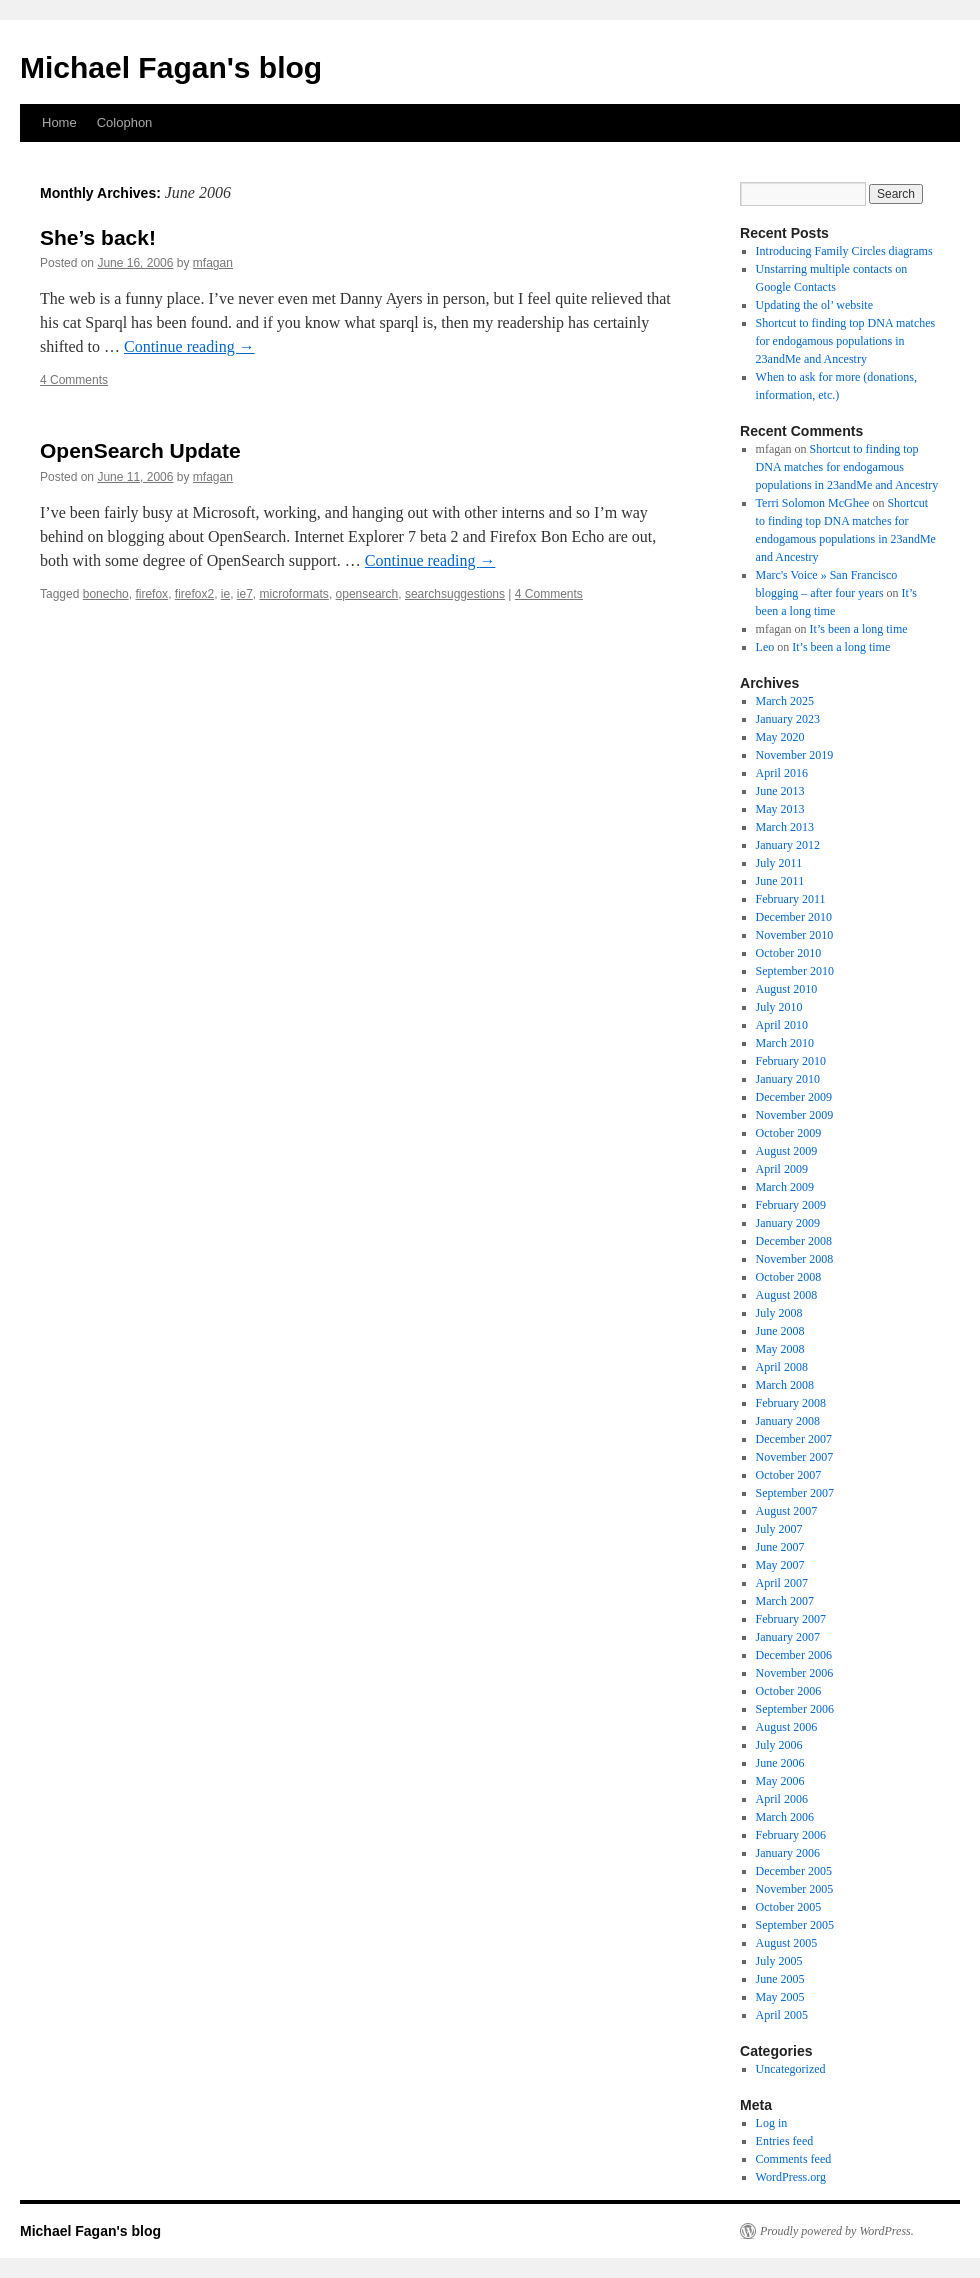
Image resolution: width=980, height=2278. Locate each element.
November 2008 (795, 1259)
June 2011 (780, 881)
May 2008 (780, 1349)
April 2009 (782, 1169)
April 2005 (782, 2015)
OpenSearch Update (140, 450)
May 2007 (780, 1565)
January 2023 (788, 719)
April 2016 (782, 773)
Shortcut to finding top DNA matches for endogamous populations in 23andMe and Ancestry (846, 341)
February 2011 (791, 899)
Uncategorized (791, 2069)
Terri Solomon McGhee (813, 503)
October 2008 (789, 1277)
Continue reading (189, 346)
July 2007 (779, 1529)
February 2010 (791, 1061)
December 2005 (794, 1871)
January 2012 (788, 845)
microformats (294, 594)
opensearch (367, 594)
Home (59, 122)
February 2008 (791, 1403)
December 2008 (794, 1241)
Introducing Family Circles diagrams (844, 251)
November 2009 (795, 1115)
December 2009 (794, 1097)
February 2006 (791, 1835)
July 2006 (779, 1745)
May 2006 (780, 1781)
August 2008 (787, 1295)
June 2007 (780, 1547)
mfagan (213, 263)
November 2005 (795, 1889)
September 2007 (795, 1493)
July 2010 (779, 1007)
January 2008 (788, 1421)
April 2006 (782, 1799)
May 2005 (780, 1997)
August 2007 (787, 1511)
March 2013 (785, 827)
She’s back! (98, 237)
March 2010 (785, 1043)
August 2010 (787, 989)
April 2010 (782, 1025)
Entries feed (785, 2141)
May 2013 (780, 809)
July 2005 (779, 1961)
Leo (765, 647)
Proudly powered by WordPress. (837, 2231)
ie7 (245, 594)
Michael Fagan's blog (171, 67)
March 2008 (785, 1385)
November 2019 (795, 755)
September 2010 (795, 971)
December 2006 (794, 1655)
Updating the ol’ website (814, 305)
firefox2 (194, 594)
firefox (151, 594)
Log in (772, 2123)
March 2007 (785, 1601)
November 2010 (795, 935)
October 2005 (789, 1907)
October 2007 (789, 1475)
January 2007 (788, 1637)
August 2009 (787, 1151)
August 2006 (787, 1727)
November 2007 (795, 1457)
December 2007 (794, 1439)
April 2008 (782, 1367)
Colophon (125, 122)
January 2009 (788, 1223)
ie (225, 594)
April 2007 (782, 1583)
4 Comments (74, 380)
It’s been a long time (859, 629)
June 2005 (780, 1979)
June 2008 (780, 1331)
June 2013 (780, 791)
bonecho (106, 594)
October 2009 (789, 1133)
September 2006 (795, 1709)
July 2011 (779, 863)
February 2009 (791, 1205)
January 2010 (788, 1079)
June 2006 (780, 1763)
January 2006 (788, 1853)
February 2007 (791, 1619)
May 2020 (780, 737)
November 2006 (795, 1673)
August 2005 (787, 1943)
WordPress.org (791, 2177)
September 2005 (795, 1925)
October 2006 (789, 1691)
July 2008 (779, 1313)
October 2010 (789, 953)
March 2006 (785, 1817)
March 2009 (785, 1187)
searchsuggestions (455, 594)
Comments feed (794, 2159)
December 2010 (794, 917)
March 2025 (785, 701)
